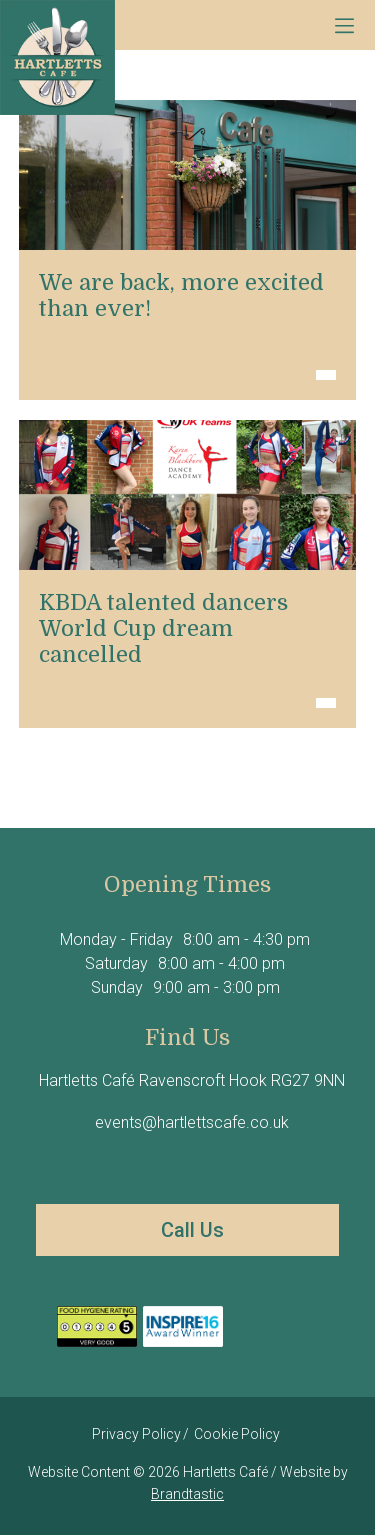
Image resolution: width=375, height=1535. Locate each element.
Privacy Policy (136, 1434)
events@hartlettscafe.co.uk (190, 1122)
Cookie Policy (237, 1434)
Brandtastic (187, 1494)
